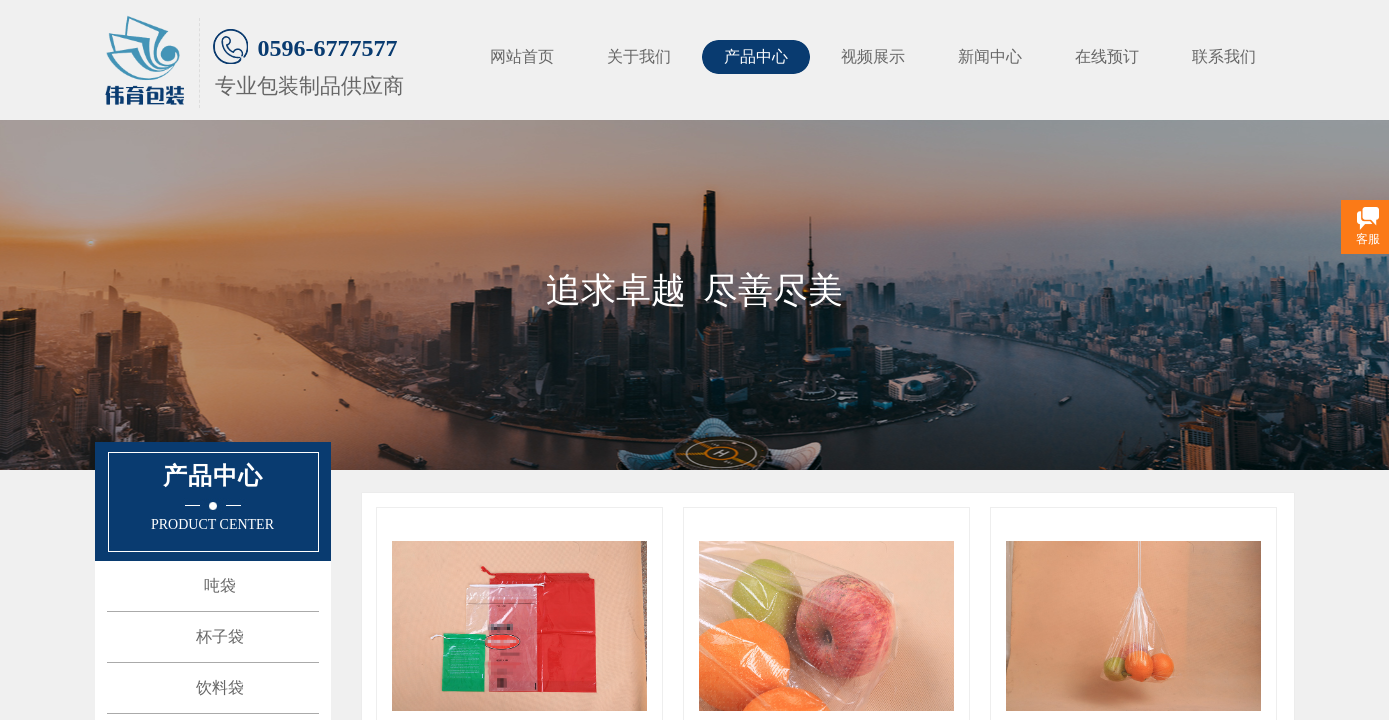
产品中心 (756, 56)
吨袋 (220, 585)
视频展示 (873, 56)
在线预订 (1107, 56)
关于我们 (639, 56)
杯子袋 (220, 636)
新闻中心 (990, 56)
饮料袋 (220, 687)
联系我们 (1224, 56)
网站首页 (522, 56)
